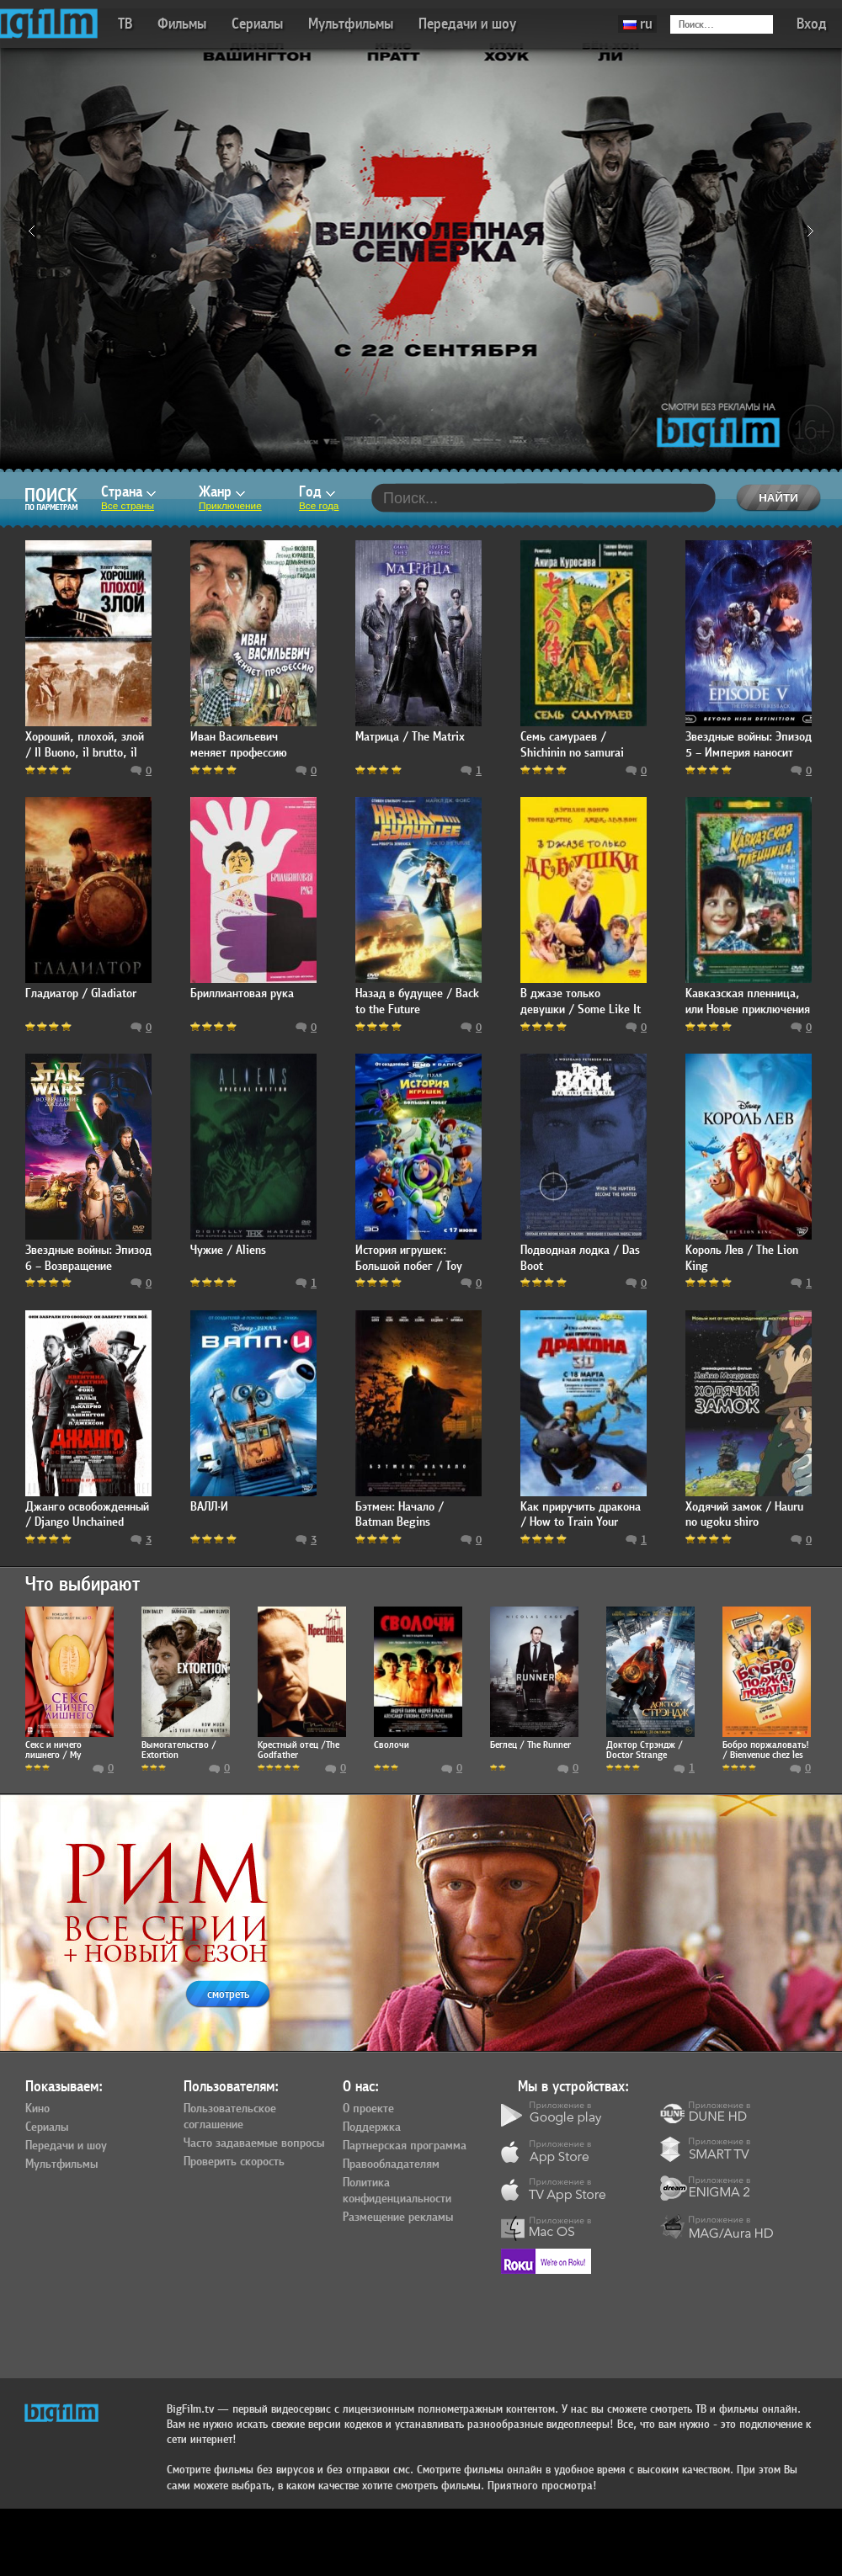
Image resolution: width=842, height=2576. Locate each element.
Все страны (127, 506)
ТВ (125, 24)
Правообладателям (391, 2164)
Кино (37, 2109)
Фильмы (181, 24)
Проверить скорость (234, 2162)
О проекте (368, 2109)
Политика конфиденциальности (397, 2191)
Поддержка (372, 2127)
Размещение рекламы (398, 2217)
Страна (128, 492)
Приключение (230, 506)
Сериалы (257, 24)
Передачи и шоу (467, 24)
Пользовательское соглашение (230, 2117)
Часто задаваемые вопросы (254, 2143)
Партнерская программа (404, 2146)
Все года (318, 506)
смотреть (228, 1994)
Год (317, 492)
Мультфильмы (350, 24)
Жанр (222, 492)
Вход (812, 24)
